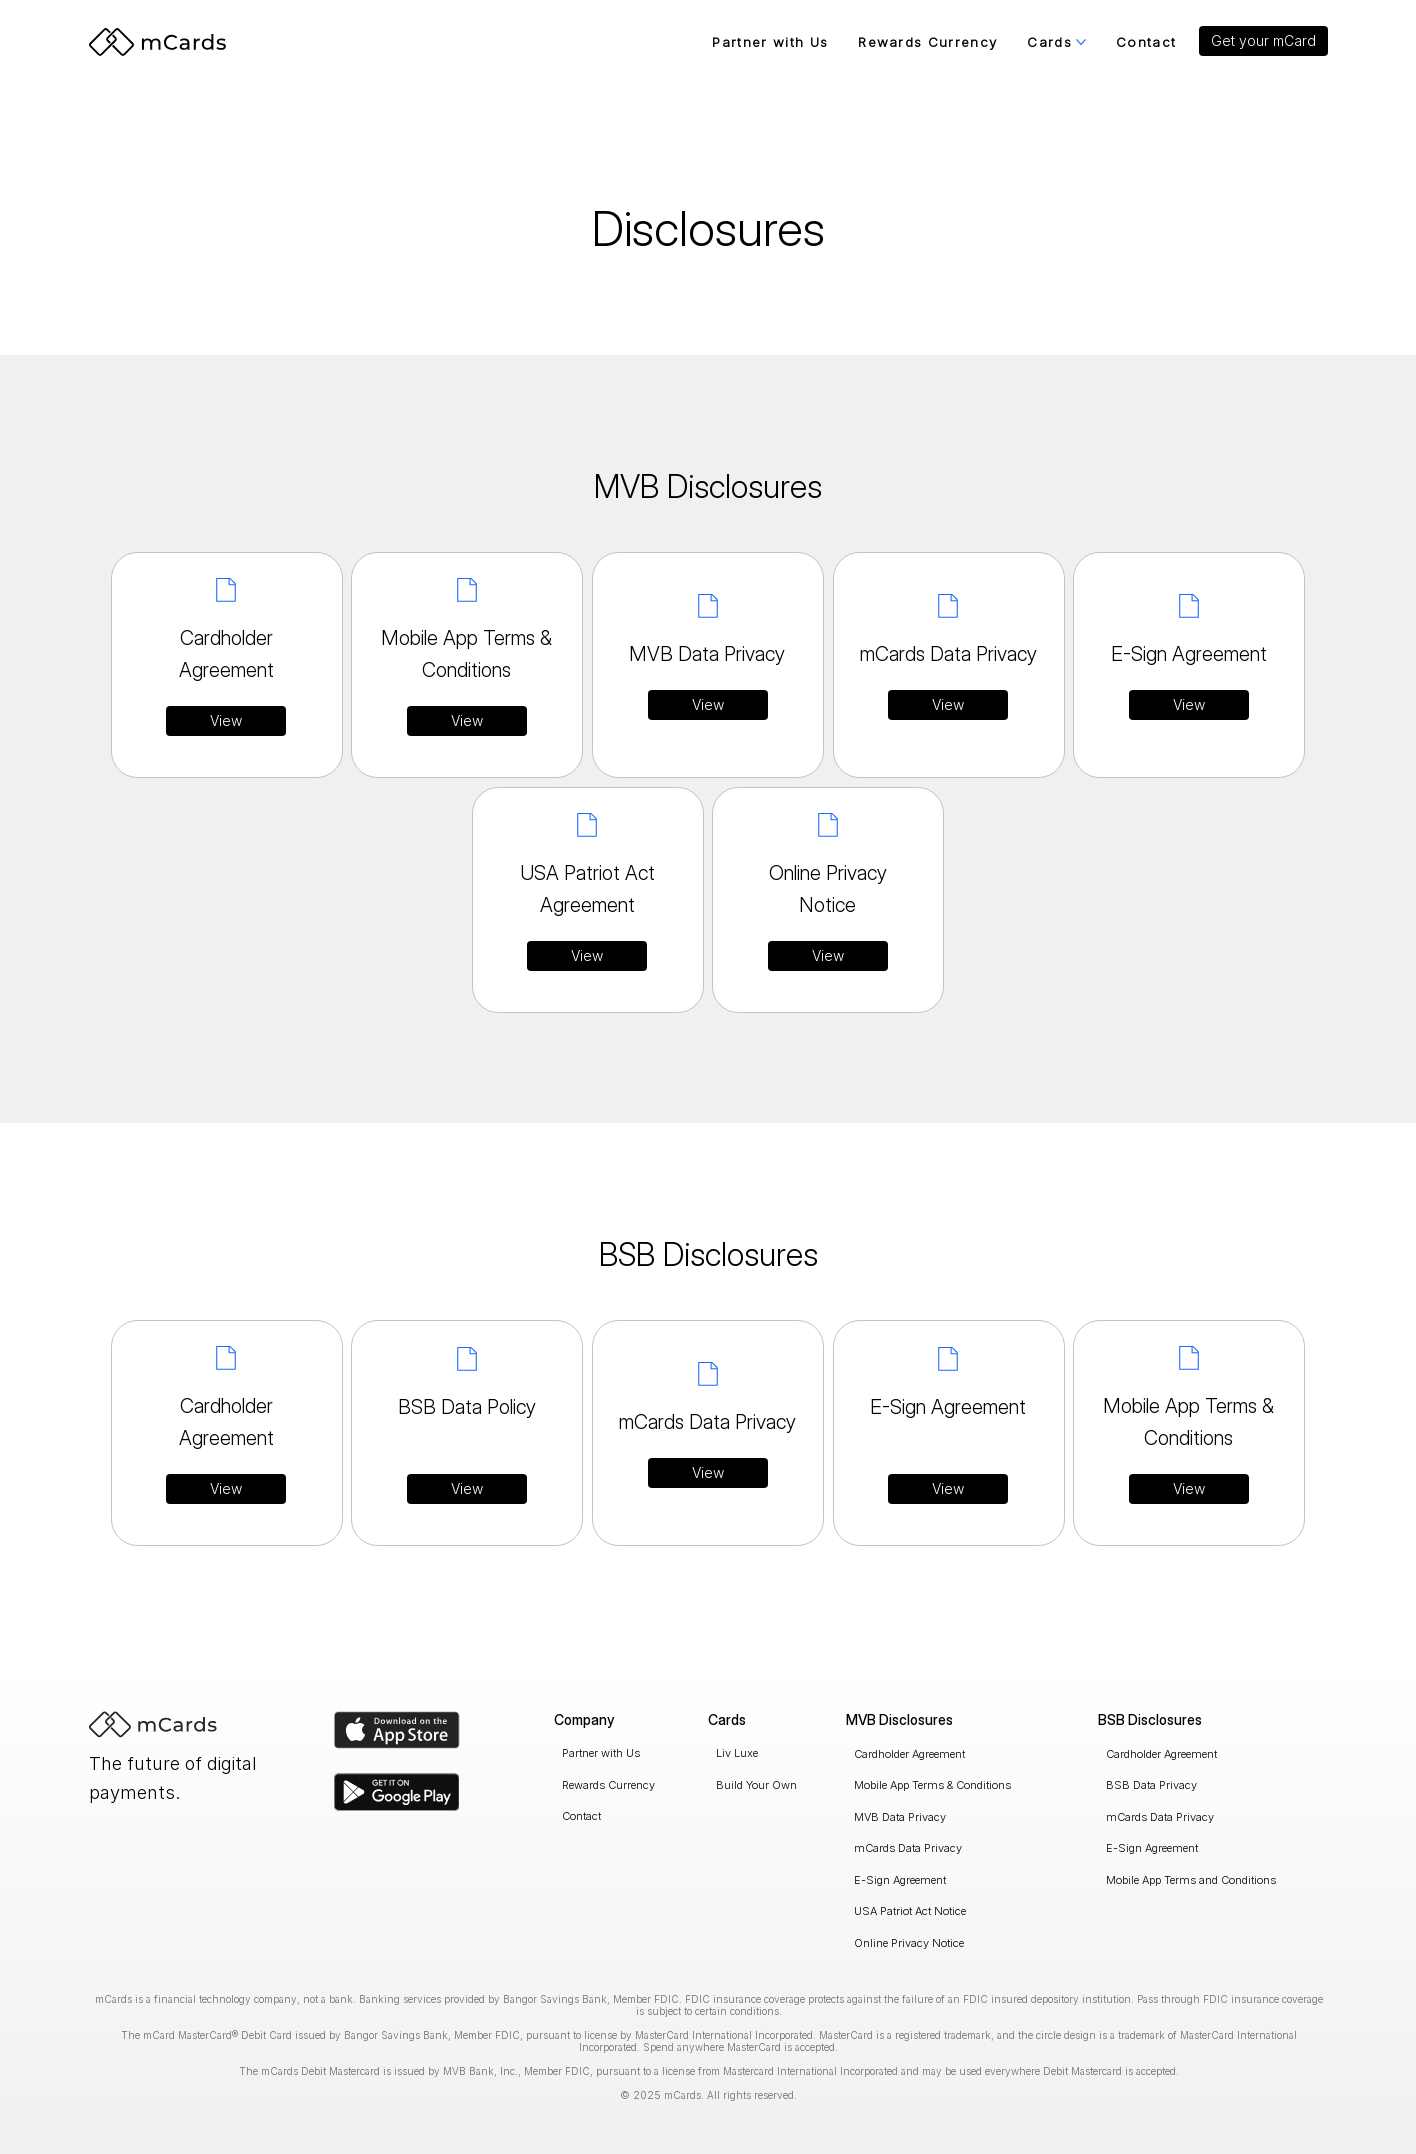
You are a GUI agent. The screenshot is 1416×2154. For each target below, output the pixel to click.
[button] (1263, 41)
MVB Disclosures (899, 1719)
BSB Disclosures (1150, 1719)
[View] (226, 721)
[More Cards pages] (1081, 42)
